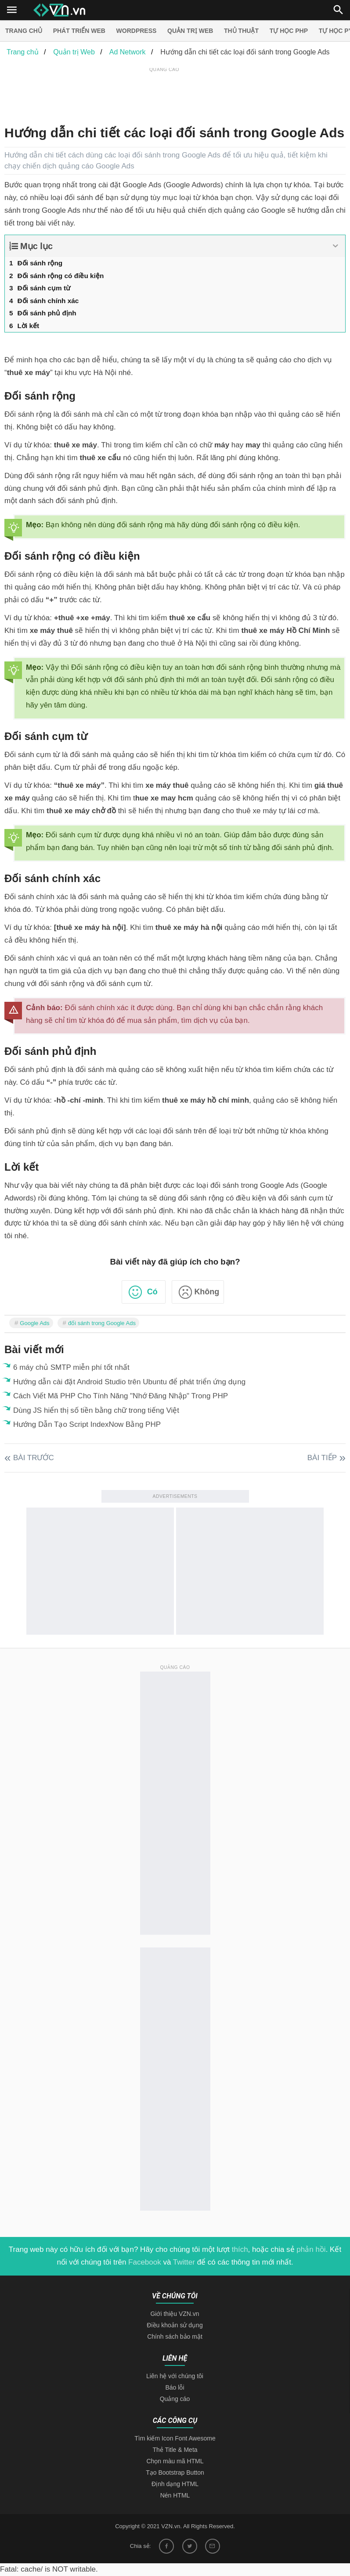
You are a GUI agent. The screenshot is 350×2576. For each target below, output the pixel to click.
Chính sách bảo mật (174, 2336)
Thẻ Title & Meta (174, 2449)
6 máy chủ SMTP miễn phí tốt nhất (71, 1367)
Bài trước (33, 1458)
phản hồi (310, 2249)
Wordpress (136, 30)
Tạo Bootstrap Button (175, 2472)
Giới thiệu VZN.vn (174, 2313)
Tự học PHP (289, 30)
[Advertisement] (164, 94)
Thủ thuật (241, 30)
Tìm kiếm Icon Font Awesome (174, 2438)
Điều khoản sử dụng (174, 2325)
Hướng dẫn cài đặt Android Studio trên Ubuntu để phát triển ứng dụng (129, 1382)
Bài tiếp (322, 1458)
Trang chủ (23, 30)
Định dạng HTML (175, 2483)
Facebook (144, 2262)
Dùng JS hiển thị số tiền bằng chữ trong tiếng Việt (96, 1410)
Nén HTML (175, 2495)
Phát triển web (79, 30)
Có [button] (152, 1291)
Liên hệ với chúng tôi (174, 2375)
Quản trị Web (190, 30)
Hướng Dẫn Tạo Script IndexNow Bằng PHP (87, 1424)
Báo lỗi (174, 2387)
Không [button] (206, 1291)
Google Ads (34, 1323)
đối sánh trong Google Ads (102, 1323)
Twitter (184, 2262)
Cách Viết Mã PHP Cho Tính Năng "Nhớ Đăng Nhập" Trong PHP (120, 1396)
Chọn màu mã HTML (174, 2461)
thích (240, 2249)
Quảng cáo (175, 2398)
